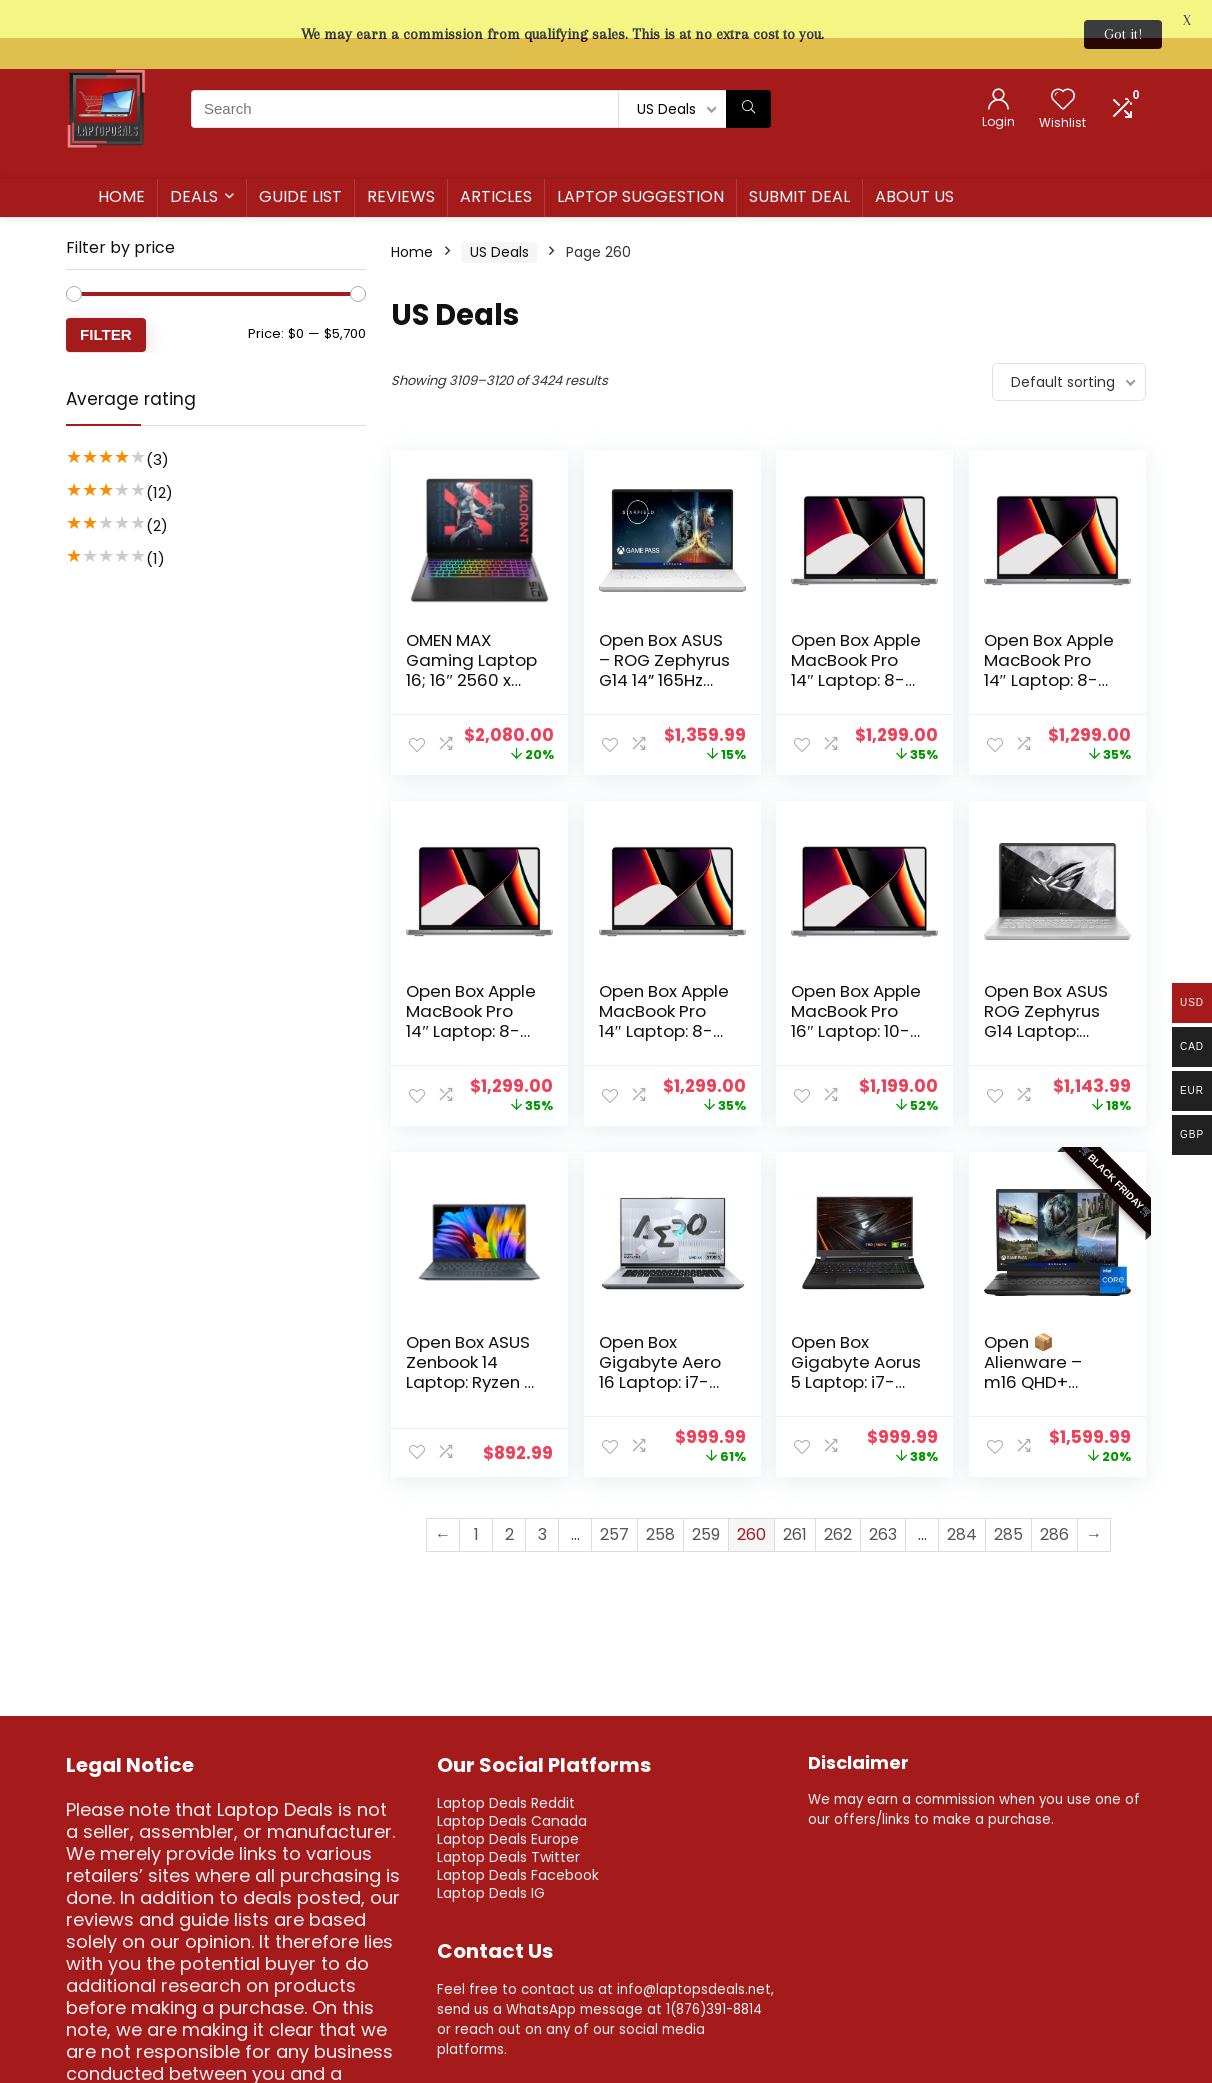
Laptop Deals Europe (508, 1801)
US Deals (499, 215)
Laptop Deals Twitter (508, 1819)
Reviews (401, 159)
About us (914, 159)
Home (121, 159)
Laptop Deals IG (491, 1855)
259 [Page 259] (706, 1497)
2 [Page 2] (509, 1497)
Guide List (300, 159)
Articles (496, 159)
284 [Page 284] (962, 1497)
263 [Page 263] (883, 1497)
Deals (194, 159)
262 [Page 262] (838, 1497)
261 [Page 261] (795, 1497)
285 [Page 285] (1008, 1497)
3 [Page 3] (542, 1497)
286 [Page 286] (1054, 1497)
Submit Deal (799, 159)
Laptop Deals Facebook (518, 1837)
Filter (106, 297)
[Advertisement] (216, 878)
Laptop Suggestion (640, 159)
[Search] (748, 71)
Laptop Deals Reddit (506, 1765)
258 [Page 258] (660, 1497)
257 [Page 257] (614, 1497)
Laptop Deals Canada (512, 1783)
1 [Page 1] (476, 1497)
